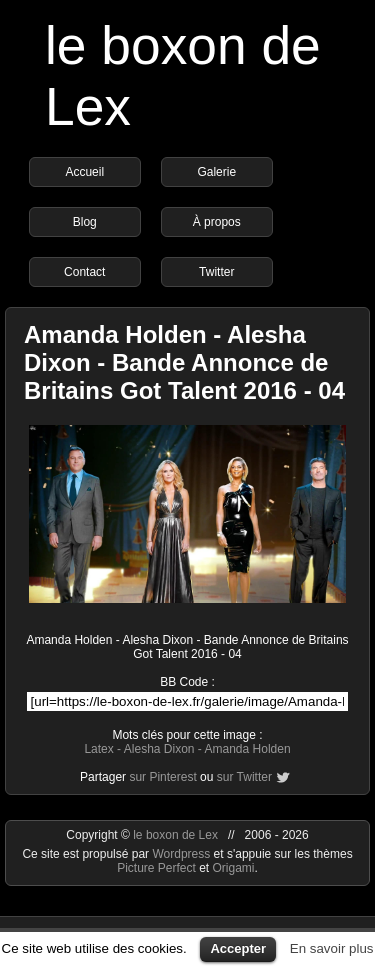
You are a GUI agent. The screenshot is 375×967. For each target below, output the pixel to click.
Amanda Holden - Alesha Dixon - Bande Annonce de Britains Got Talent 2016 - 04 (184, 362)
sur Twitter (244, 777)
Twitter (216, 272)
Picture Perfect (156, 868)
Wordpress (182, 854)
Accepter (238, 948)
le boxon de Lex (175, 835)
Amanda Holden (248, 749)
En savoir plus (332, 948)
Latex (98, 749)
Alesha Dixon (159, 749)
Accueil (84, 172)
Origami (234, 868)
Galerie (216, 172)
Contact (84, 272)
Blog (85, 222)
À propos (217, 222)
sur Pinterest (162, 777)
